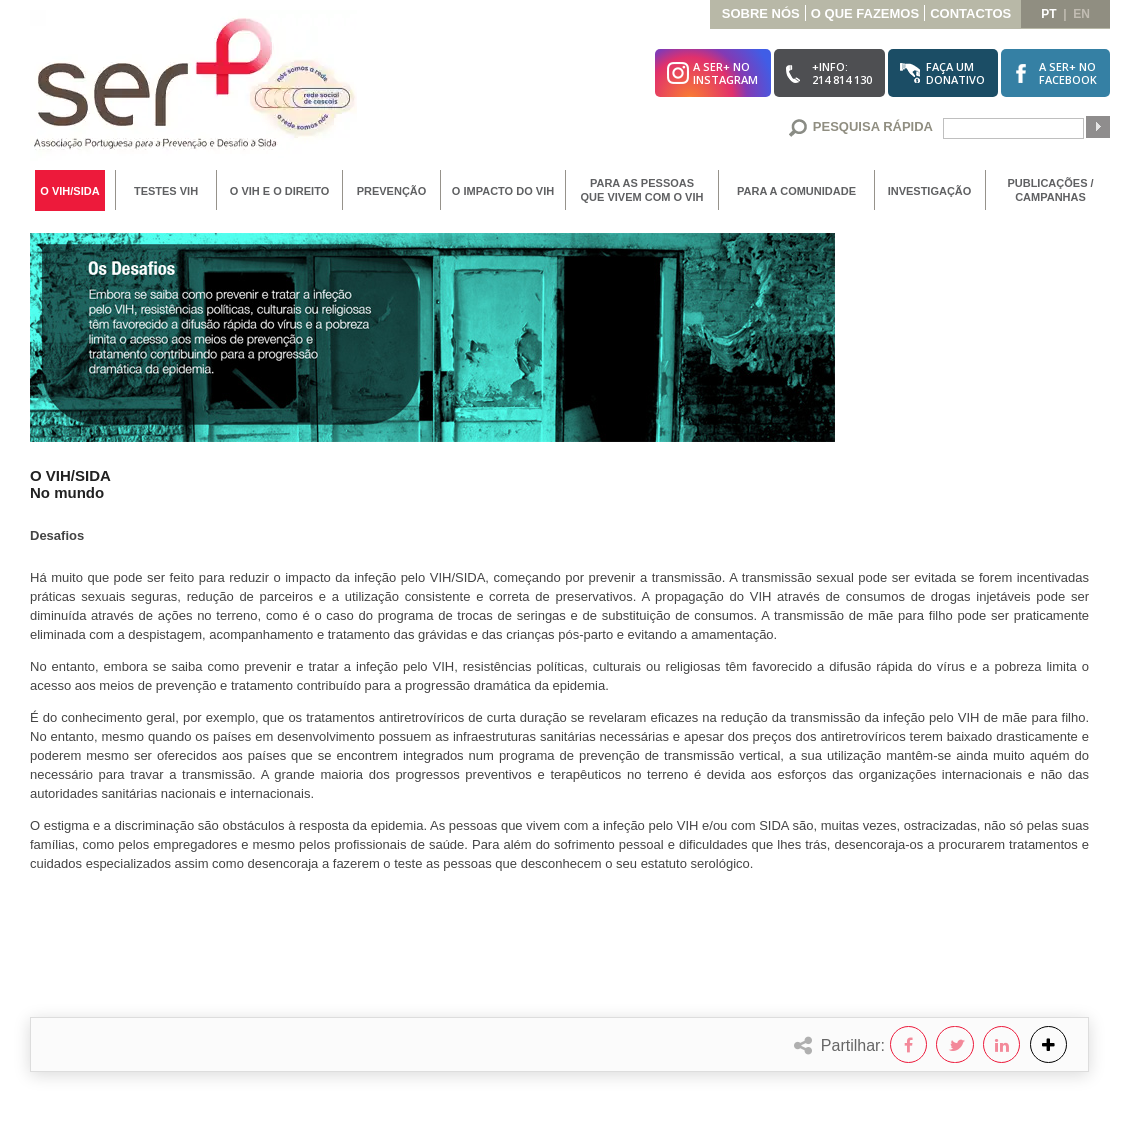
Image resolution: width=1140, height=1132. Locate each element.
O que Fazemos (865, 13)
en (1081, 14)
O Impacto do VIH (503, 191)
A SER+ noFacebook (1068, 73)
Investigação (930, 191)
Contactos (970, 13)
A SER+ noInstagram (725, 73)
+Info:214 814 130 (842, 73)
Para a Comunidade (796, 191)
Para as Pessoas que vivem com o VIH (642, 190)
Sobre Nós (761, 13)
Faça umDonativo (955, 73)
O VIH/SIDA (69, 191)
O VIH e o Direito (279, 191)
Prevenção (392, 191)
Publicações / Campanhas (1050, 190)
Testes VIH (166, 191)
